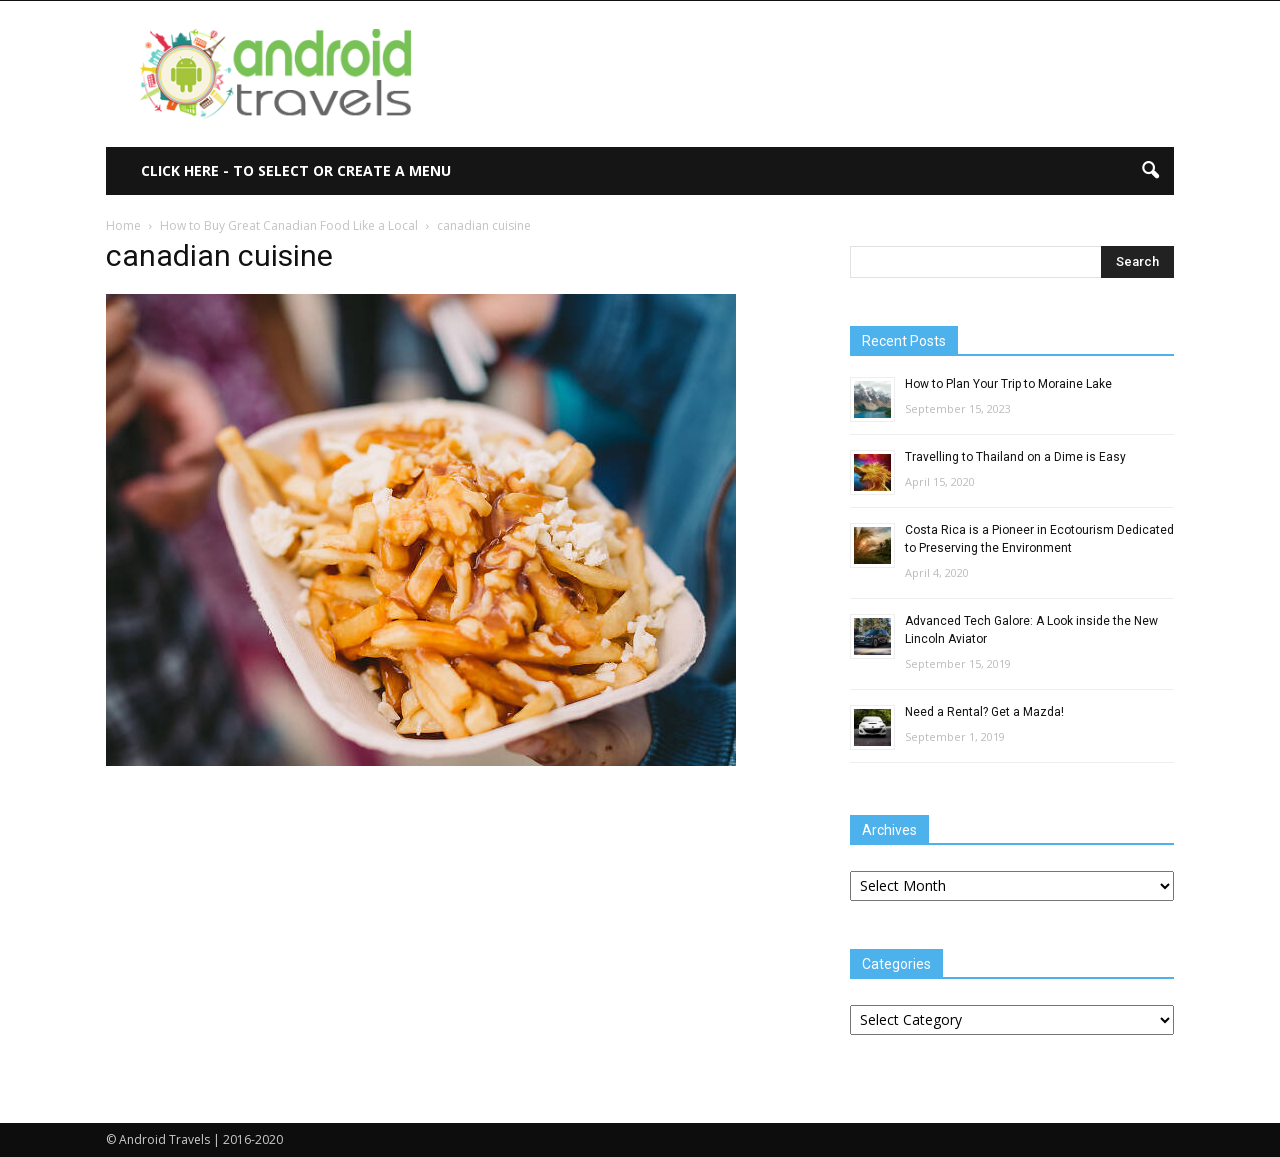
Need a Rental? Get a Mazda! (984, 712)
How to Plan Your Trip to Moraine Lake (1008, 384)
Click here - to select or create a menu (296, 170)
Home (123, 225)
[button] (1150, 171)
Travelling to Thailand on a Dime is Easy (1015, 457)
